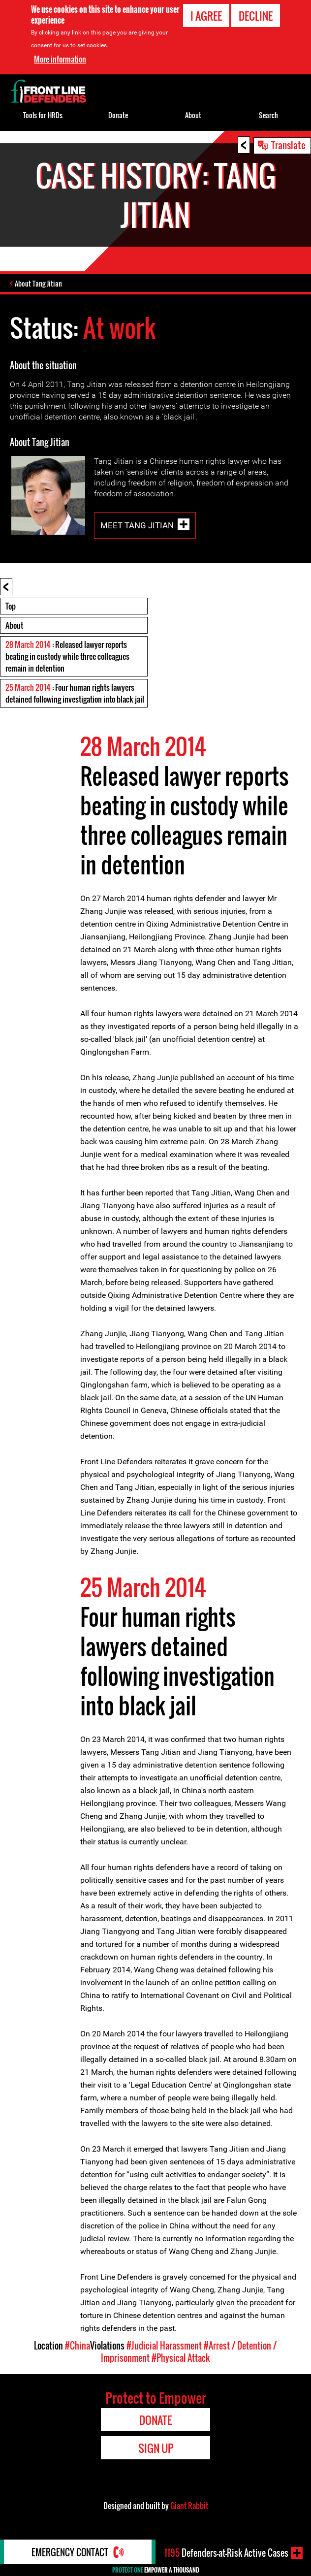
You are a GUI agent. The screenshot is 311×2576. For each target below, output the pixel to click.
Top (10, 606)
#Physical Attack (181, 2357)
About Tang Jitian (38, 283)
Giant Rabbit (189, 2506)
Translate (288, 145)
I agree (206, 16)
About (14, 625)
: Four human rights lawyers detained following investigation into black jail (74, 693)
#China (77, 2345)
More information (60, 59)
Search (268, 115)
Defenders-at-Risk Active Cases (226, 2552)
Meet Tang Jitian (137, 525)
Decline (256, 16)
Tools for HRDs (42, 115)
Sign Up (155, 2448)
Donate (118, 115)
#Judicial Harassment (164, 2345)
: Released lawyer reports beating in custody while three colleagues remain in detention (67, 656)
